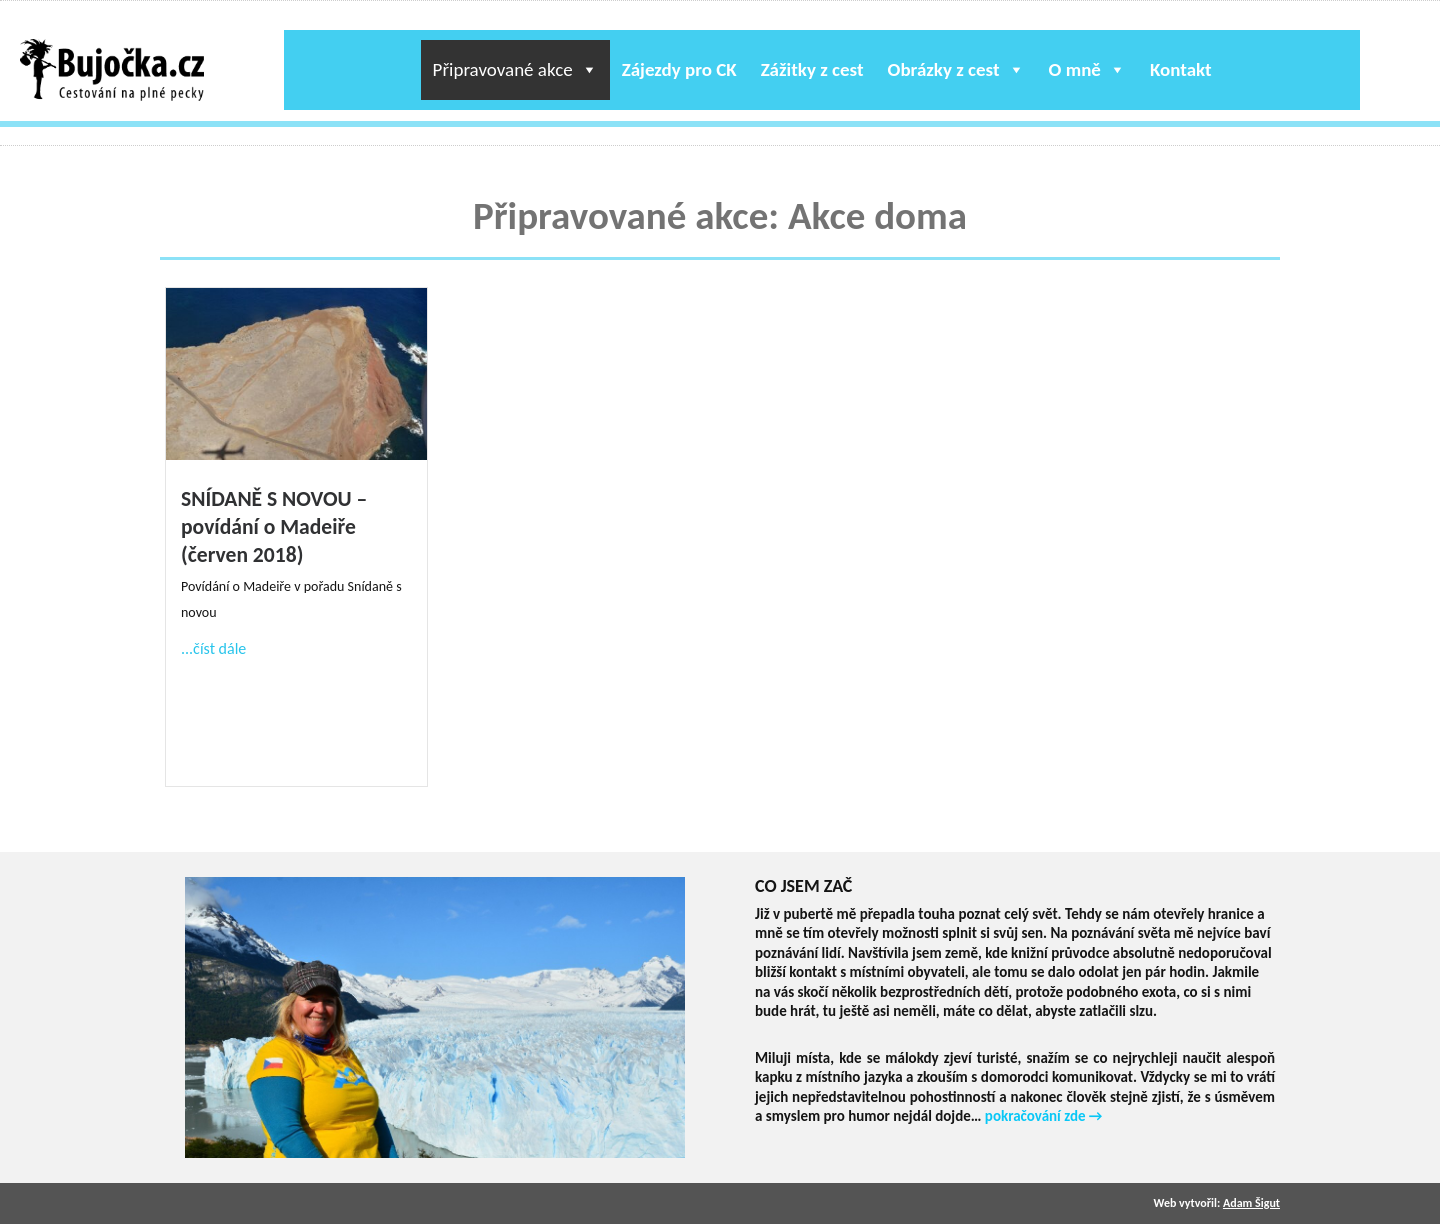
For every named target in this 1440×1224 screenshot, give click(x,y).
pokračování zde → (1044, 1116)
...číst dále (213, 648)
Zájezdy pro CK (679, 69)
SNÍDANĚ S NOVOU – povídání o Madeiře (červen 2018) (274, 526)
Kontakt (1181, 69)
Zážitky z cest (812, 69)
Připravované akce (515, 69)
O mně (1087, 69)
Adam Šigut (1251, 1203)
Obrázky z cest (956, 69)
